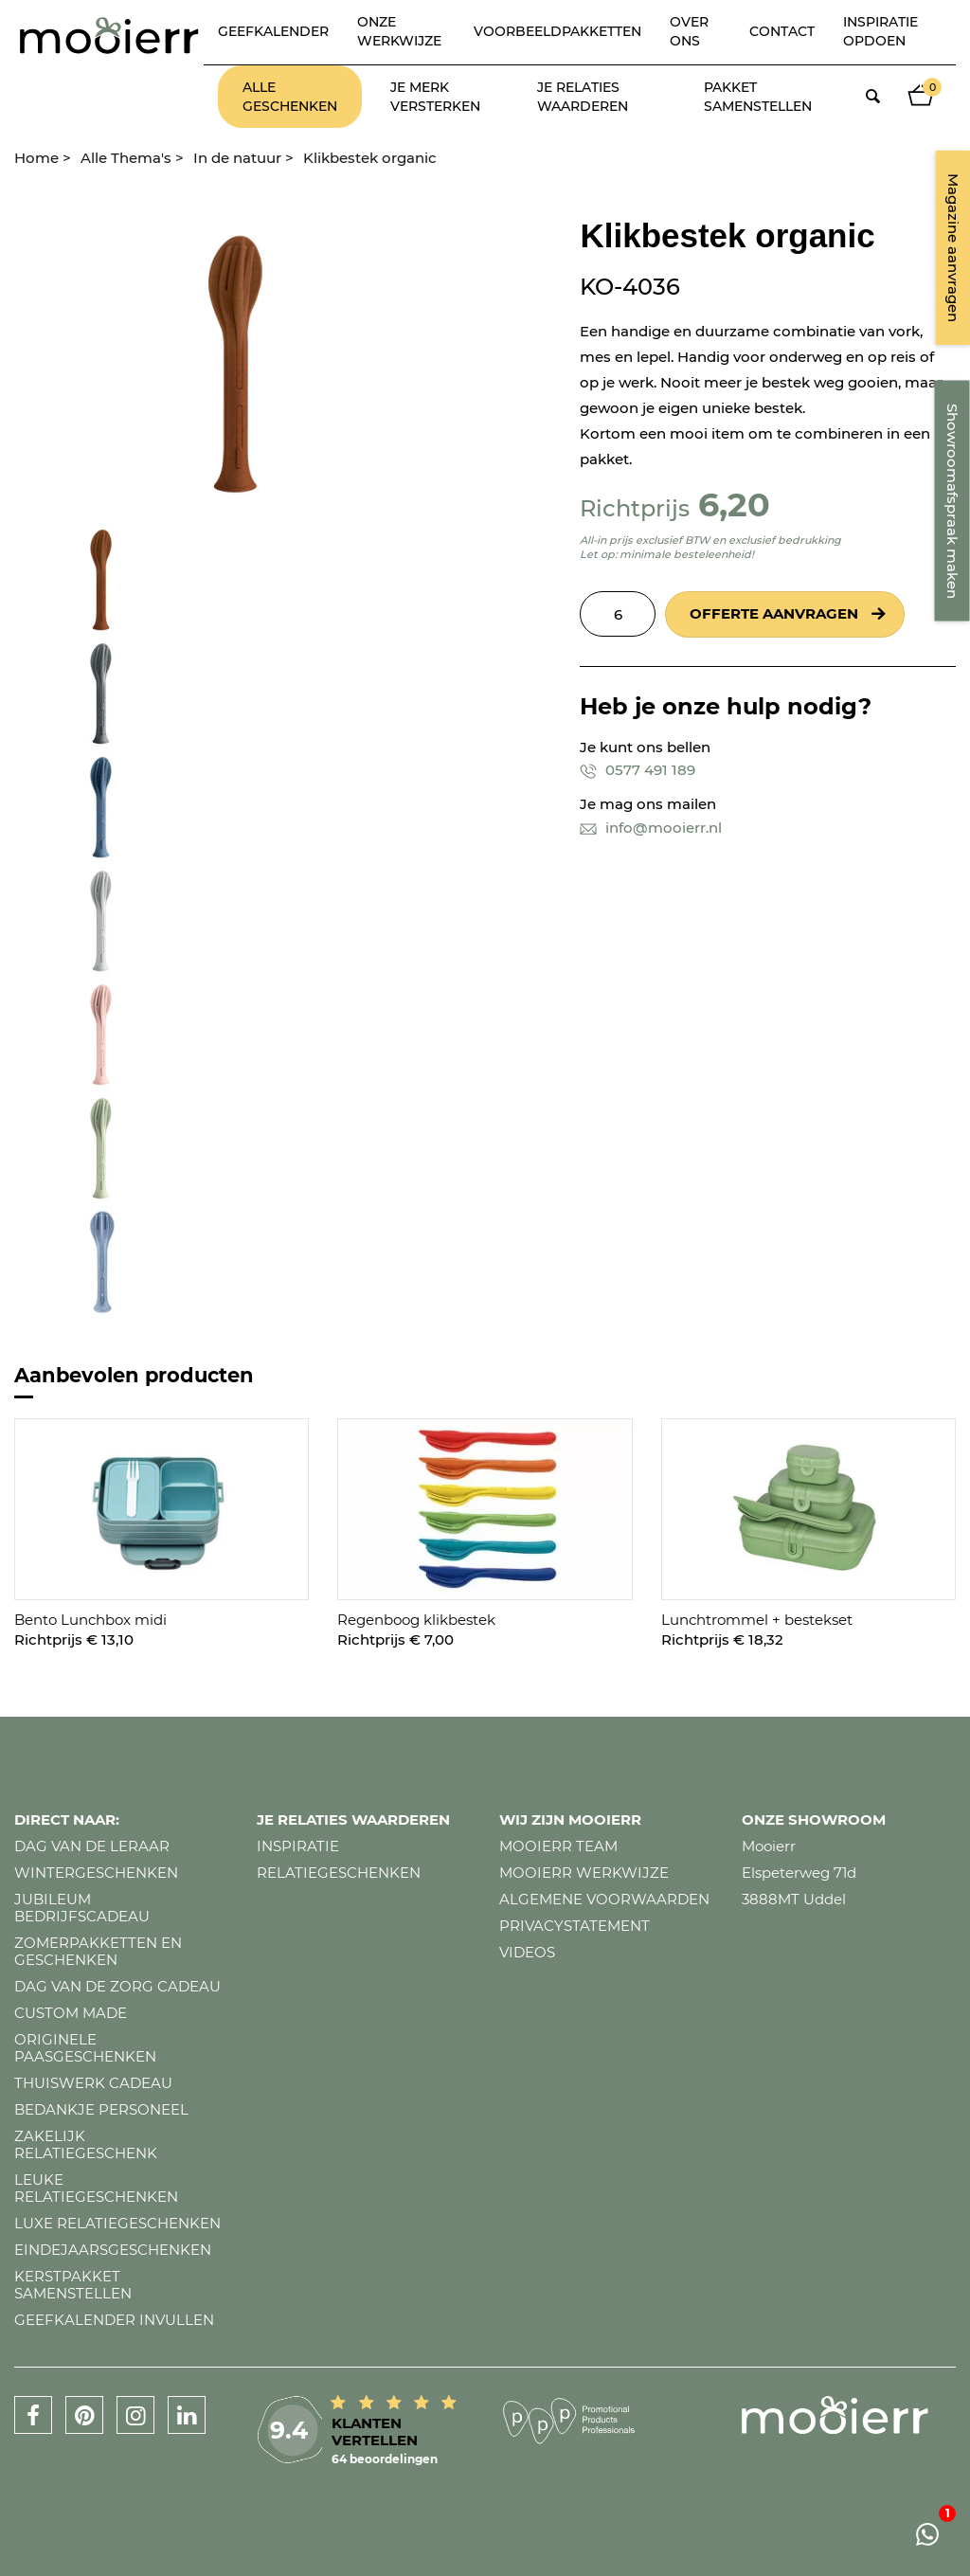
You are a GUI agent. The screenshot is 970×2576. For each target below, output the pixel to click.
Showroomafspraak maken (952, 501)
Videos (527, 1952)
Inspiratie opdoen (880, 31)
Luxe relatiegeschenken (117, 2223)
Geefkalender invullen (114, 2320)
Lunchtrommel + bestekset (757, 1620)
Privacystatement (574, 1926)
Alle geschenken (289, 97)
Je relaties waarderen (582, 97)
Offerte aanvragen (774, 613)
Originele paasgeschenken (85, 2047)
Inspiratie (298, 1846)
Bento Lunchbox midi (90, 1620)
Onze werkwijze (399, 31)
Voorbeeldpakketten (557, 31)
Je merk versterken (435, 97)
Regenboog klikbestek (416, 1620)
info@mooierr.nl (651, 828)
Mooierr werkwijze (584, 1873)
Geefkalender (273, 31)
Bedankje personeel (101, 2109)
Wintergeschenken (96, 1873)
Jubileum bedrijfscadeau (82, 1907)
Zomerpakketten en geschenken (98, 1951)
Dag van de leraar (92, 1846)
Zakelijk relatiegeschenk (85, 2144)
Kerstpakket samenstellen (73, 2284)
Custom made (70, 2013)
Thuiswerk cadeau (93, 2083)
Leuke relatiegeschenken (96, 2188)
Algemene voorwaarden (604, 1899)
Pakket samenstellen (758, 97)
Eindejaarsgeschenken (112, 2250)
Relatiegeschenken (339, 1873)
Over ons (689, 31)
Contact (782, 31)
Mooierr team (558, 1846)
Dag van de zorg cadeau (117, 1986)
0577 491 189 (637, 770)
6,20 (734, 504)
